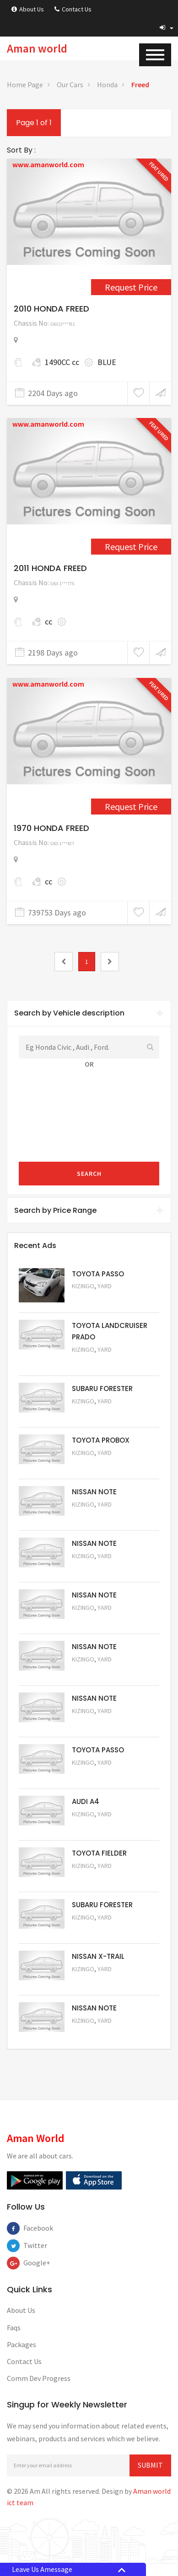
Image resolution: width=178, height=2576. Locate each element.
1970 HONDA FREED (51, 828)
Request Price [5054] (96, 1878)
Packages (21, 2344)
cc (48, 621)
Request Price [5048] (96, 1362)
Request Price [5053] (96, 1930)
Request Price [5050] (96, 2033)
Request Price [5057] (96, 1723)
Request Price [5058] (96, 1671)
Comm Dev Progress (38, 2378)
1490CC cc (62, 362)
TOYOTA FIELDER (99, 1853)
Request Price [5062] (96, 1465)
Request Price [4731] (131, 806)
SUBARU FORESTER (102, 1388)
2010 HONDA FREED (51, 308)
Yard (104, 1286)
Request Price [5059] (96, 1620)
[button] (166, 27)
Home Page (25, 84)
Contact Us (73, 9)
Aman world (37, 48)
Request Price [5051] (96, 1413)
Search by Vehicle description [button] (89, 1013)
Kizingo (83, 1286)
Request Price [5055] (96, 1826)
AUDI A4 (85, 1801)
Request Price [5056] (96, 1775)
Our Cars (70, 84)
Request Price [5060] (96, 1568)
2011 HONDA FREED (50, 568)
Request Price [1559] (131, 287)
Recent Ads (35, 1245)
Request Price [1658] (131, 546)
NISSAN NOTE (94, 1492)
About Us (27, 9)
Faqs (14, 2327)
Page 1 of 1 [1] (34, 122)
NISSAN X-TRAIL (98, 1956)
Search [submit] (89, 1173)
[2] (110, 961)
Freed (140, 84)
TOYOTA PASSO (98, 1274)
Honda (107, 84)
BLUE (106, 362)
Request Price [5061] (96, 1517)
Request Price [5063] (96, 1299)
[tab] (89, 1013)
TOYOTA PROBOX (100, 1440)
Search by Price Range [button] (89, 1210)
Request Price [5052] (96, 1981)
